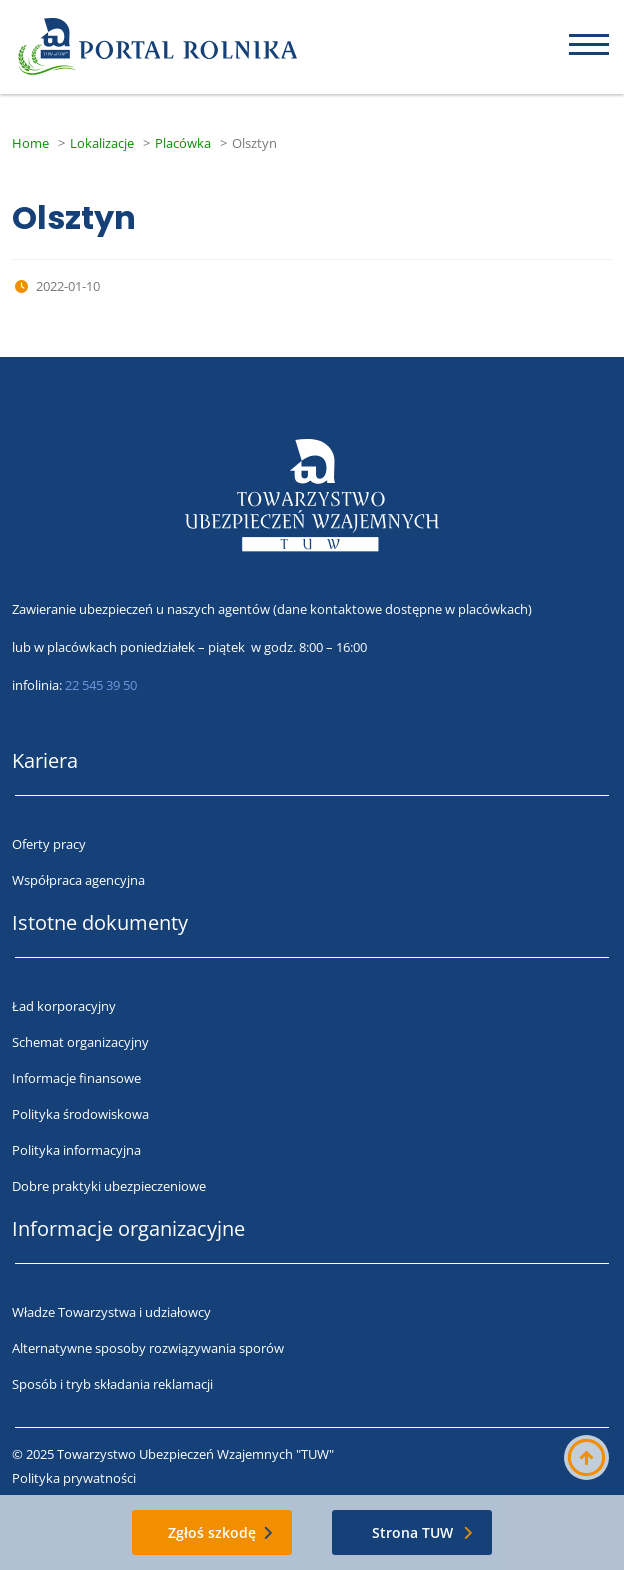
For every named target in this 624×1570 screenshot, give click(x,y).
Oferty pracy (49, 844)
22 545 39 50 (101, 685)
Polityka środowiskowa (80, 1114)
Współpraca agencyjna (78, 880)
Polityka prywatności (74, 1478)
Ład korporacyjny (64, 1006)
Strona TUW (412, 1532)
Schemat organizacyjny (80, 1042)
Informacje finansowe (76, 1078)
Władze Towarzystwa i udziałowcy (111, 1312)
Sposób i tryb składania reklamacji (112, 1384)
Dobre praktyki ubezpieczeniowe (109, 1186)
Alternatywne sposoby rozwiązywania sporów (148, 1348)
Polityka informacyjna (76, 1150)
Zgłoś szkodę (212, 1532)
